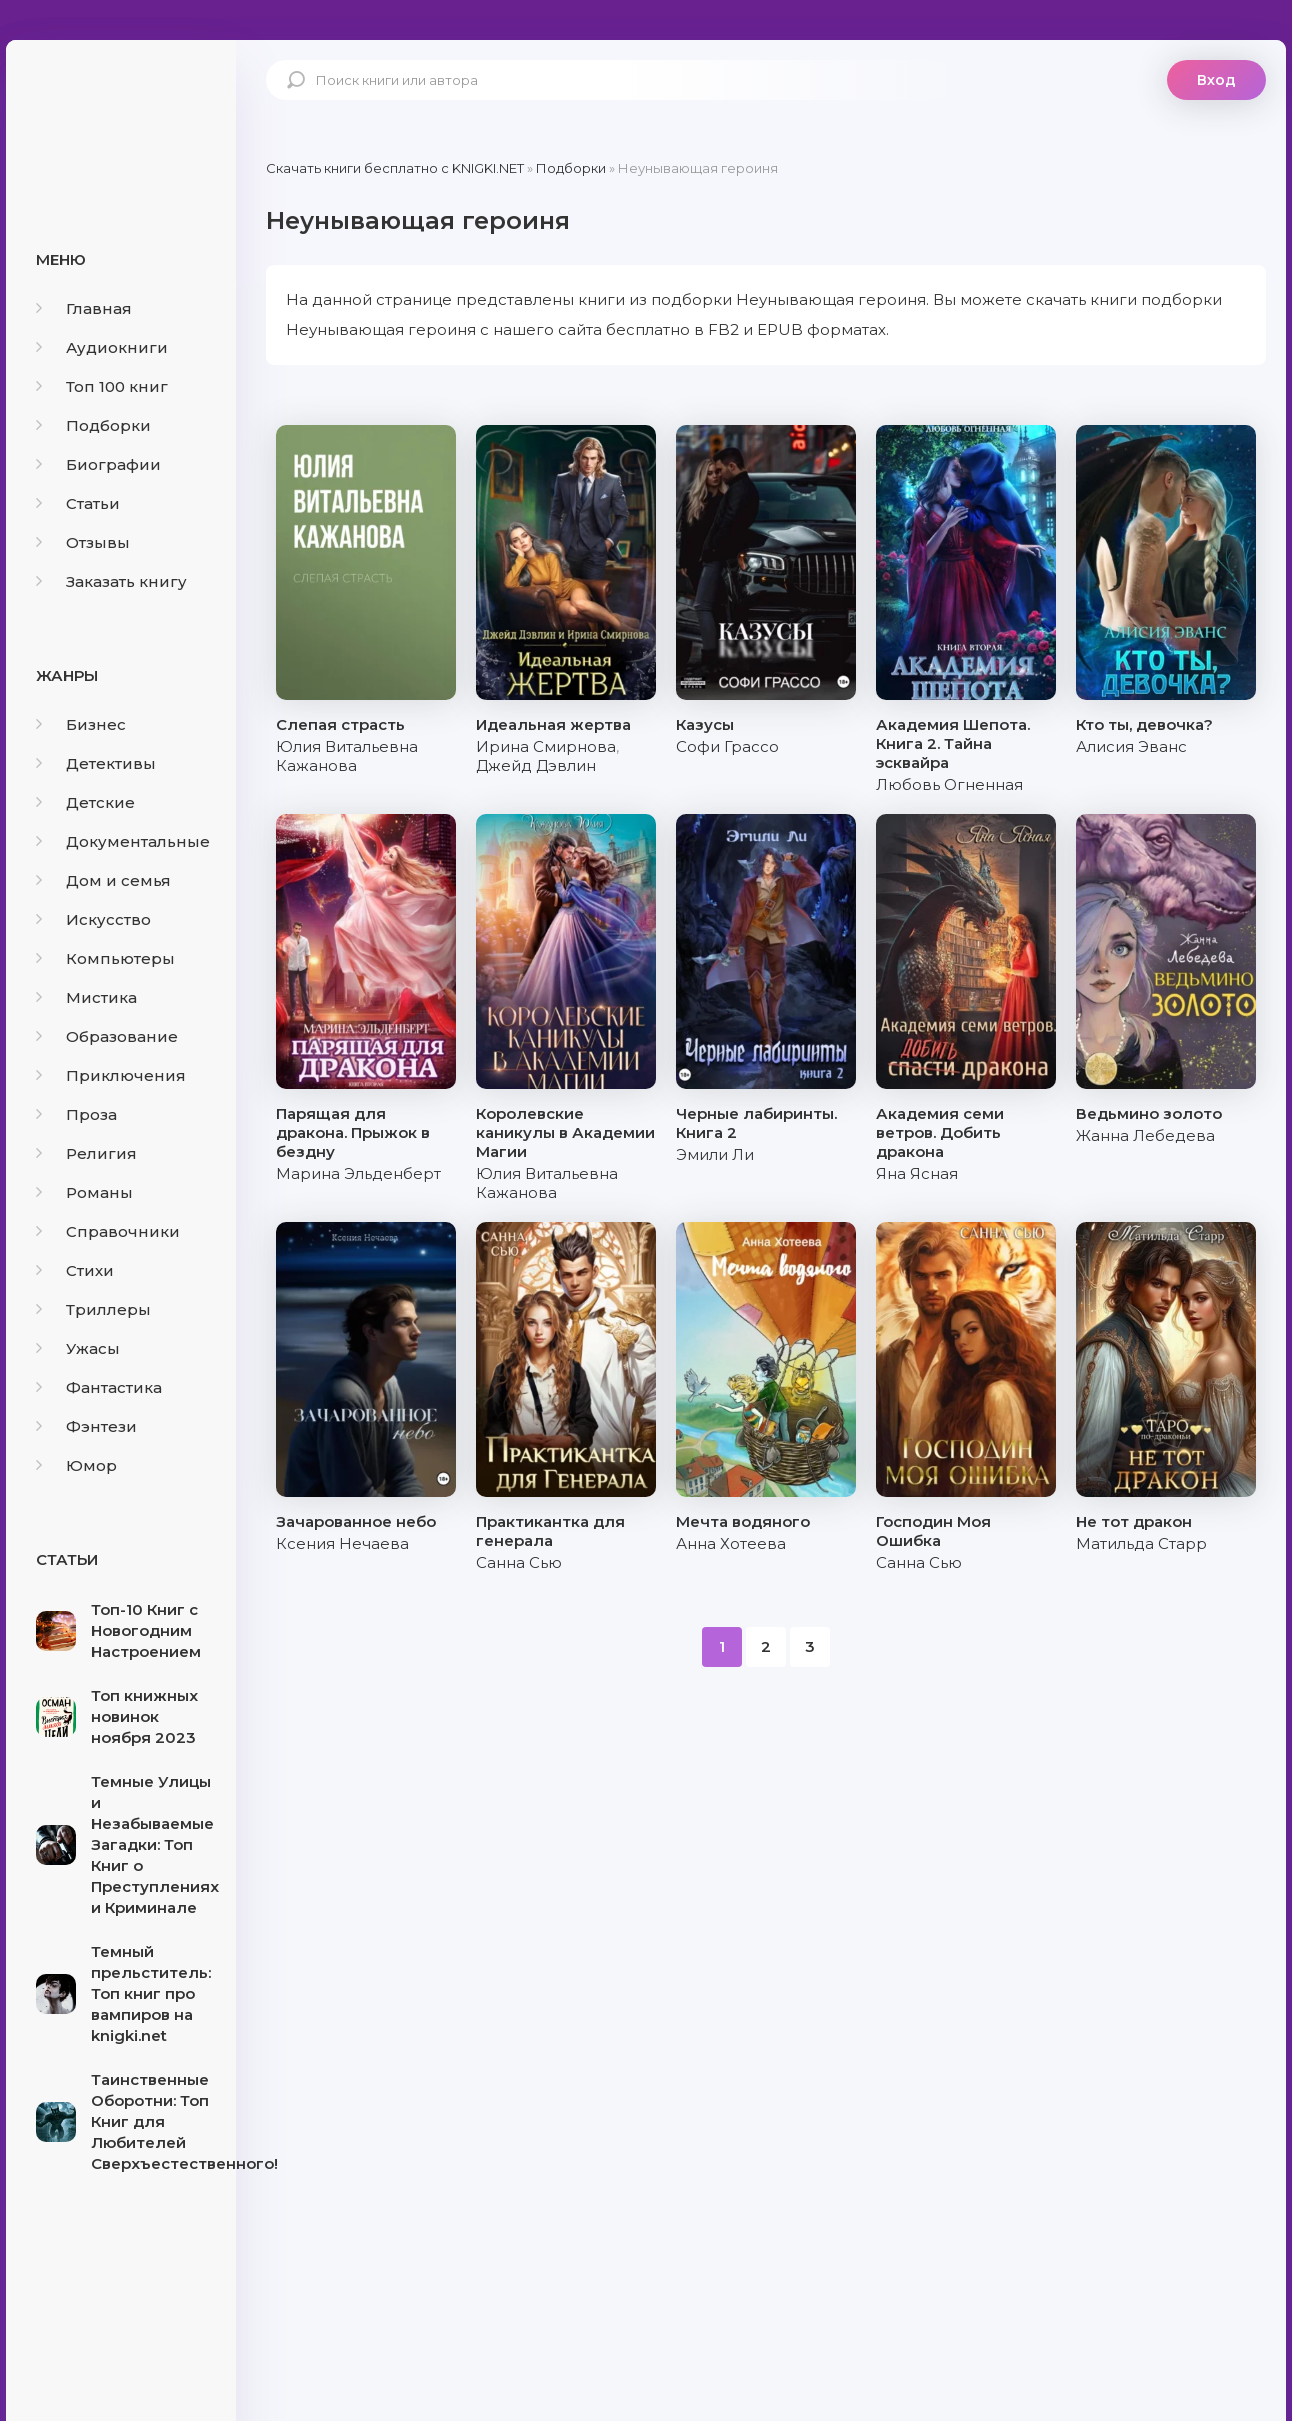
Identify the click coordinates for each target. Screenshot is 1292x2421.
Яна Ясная (917, 1173)
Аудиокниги (102, 347)
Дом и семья (103, 880)
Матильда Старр (1141, 1543)
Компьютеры (105, 958)
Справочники (108, 1231)
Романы (84, 1192)
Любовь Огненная (949, 784)
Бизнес (81, 724)
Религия (86, 1153)
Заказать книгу (111, 581)
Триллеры (93, 1309)
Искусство (93, 919)
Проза (76, 1114)
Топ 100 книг (102, 386)
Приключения (111, 1075)
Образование (107, 1036)
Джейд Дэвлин (536, 765)
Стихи (75, 1270)
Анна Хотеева (731, 1543)
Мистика (86, 997)
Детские (85, 802)
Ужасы (78, 1348)
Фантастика (99, 1387)
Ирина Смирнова (546, 746)
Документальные (123, 841)
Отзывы (83, 542)
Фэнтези (86, 1426)
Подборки (93, 425)
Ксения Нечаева (342, 1543)
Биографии (98, 464)
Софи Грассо (727, 746)
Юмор (76, 1465)
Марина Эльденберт (358, 1173)
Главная (84, 308)
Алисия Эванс (1131, 746)
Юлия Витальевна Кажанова (347, 756)
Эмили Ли (715, 1154)
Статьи (78, 503)
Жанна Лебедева (1145, 1135)
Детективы (96, 763)
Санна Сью (519, 1562)
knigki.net (121, 115)
